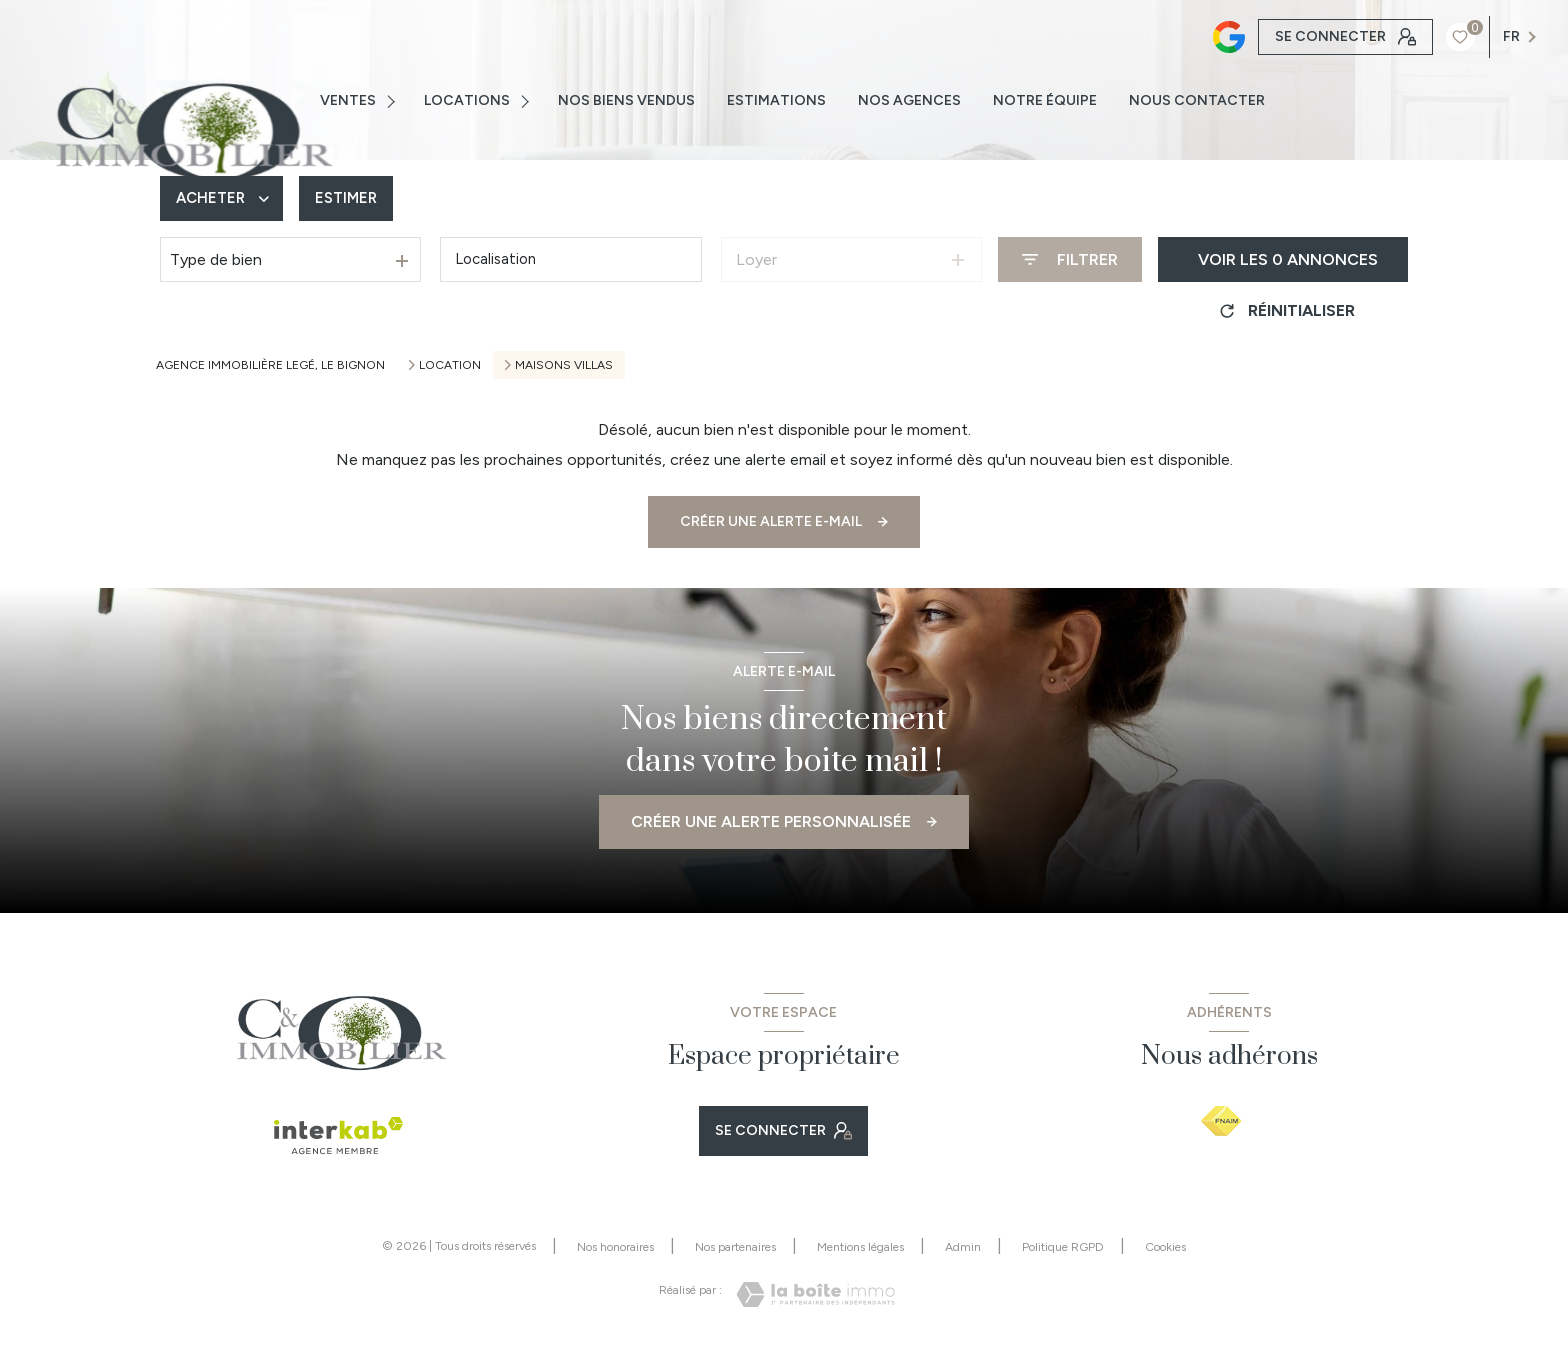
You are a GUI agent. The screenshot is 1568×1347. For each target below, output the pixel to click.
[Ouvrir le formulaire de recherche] (1070, 259)
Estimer (352, 198)
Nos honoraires (615, 1247)
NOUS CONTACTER (1197, 101)
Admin (963, 1247)
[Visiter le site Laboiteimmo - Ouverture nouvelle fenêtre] (815, 1294)
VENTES (348, 101)
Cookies (1165, 1247)
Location (450, 365)
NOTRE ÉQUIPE (1045, 101)
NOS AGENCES (909, 101)
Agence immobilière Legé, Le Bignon (270, 365)
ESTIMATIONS (776, 101)
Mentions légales (860, 1247)
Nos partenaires (735, 1247)
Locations (467, 101)
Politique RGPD (1063, 1247)
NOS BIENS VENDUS (626, 101)
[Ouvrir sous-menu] (395, 101)
